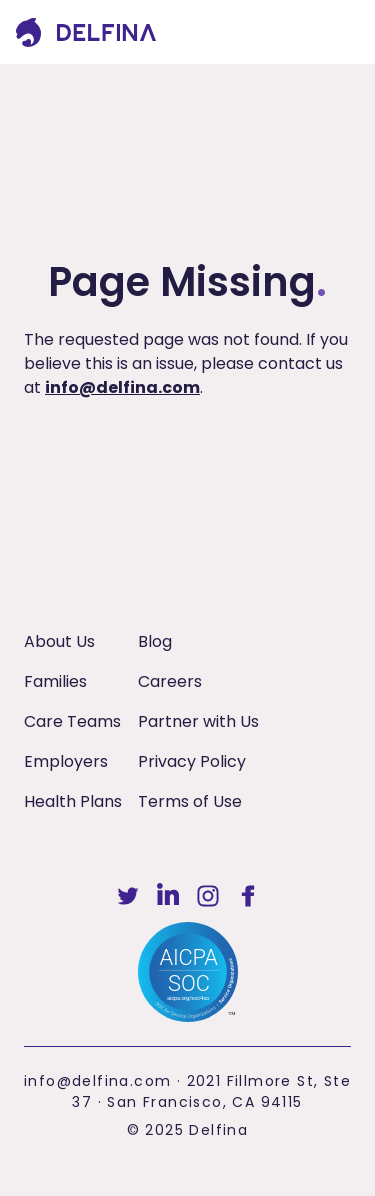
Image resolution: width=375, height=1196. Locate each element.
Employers (66, 761)
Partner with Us (198, 721)
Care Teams (72, 721)
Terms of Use (190, 801)
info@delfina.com (122, 387)
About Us (59, 641)
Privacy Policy (192, 761)
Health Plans (73, 801)
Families (55, 681)
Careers (170, 681)
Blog (155, 641)
